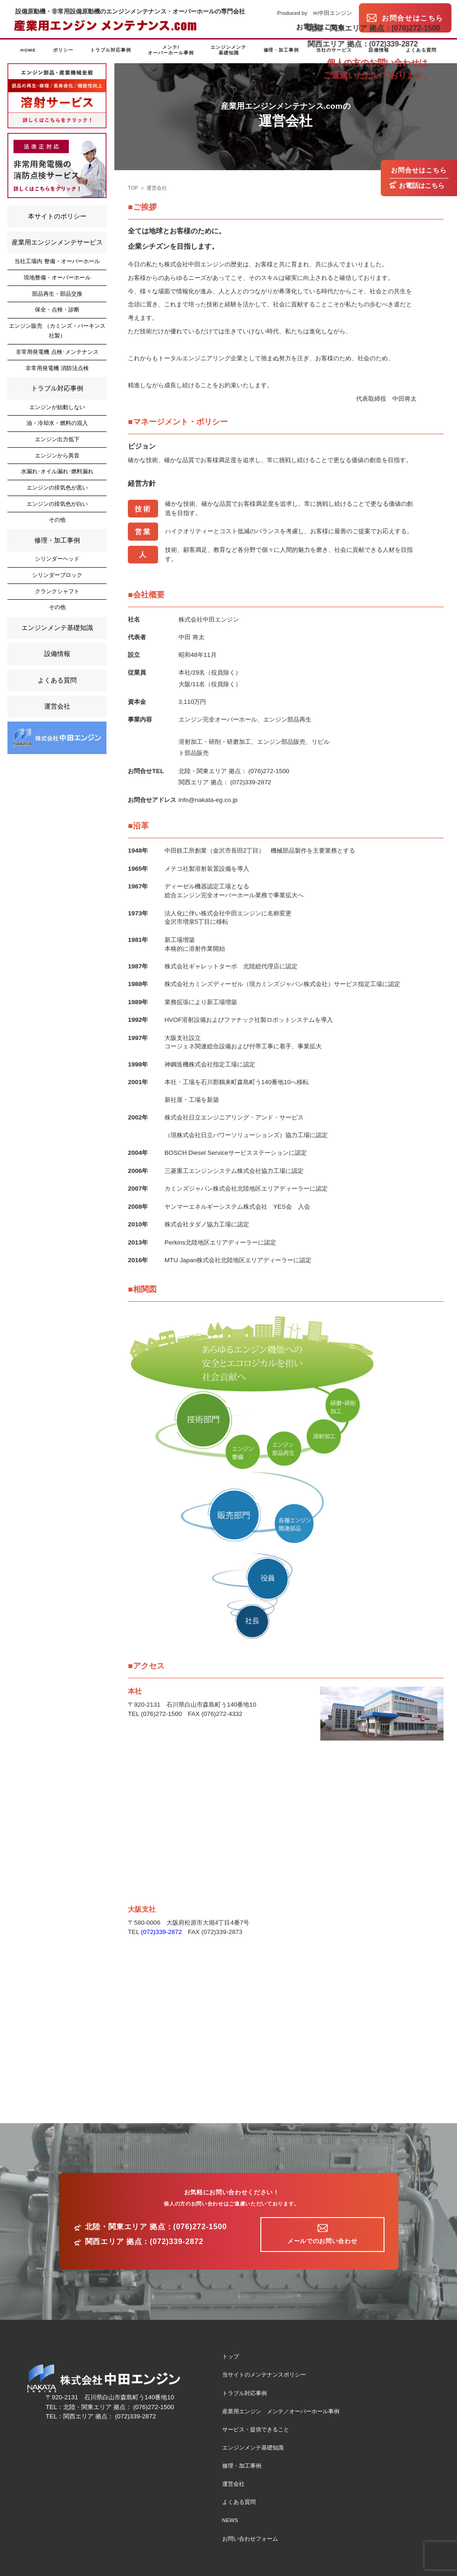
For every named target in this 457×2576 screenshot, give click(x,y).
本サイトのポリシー (57, 216)
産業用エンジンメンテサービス (57, 242)
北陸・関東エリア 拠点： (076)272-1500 (234, 771)
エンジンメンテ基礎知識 (228, 50)
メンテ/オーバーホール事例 (171, 50)
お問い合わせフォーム (250, 2539)
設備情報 (379, 50)
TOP (133, 188)
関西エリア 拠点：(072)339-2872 (144, 2241)
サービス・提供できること (255, 2429)
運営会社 (156, 188)
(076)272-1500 (161, 1713)
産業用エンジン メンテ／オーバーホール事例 (280, 2411)
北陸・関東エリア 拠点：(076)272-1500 (156, 2227)
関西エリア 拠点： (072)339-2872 (225, 782)
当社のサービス (334, 50)
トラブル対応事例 (110, 50)
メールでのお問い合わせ (322, 2241)
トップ (230, 2356)
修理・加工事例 (281, 50)
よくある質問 (421, 50)
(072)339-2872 (161, 1931)
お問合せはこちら (419, 170)
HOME (28, 50)
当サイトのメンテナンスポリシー (264, 2374)
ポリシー (63, 50)
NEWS (230, 2520)
